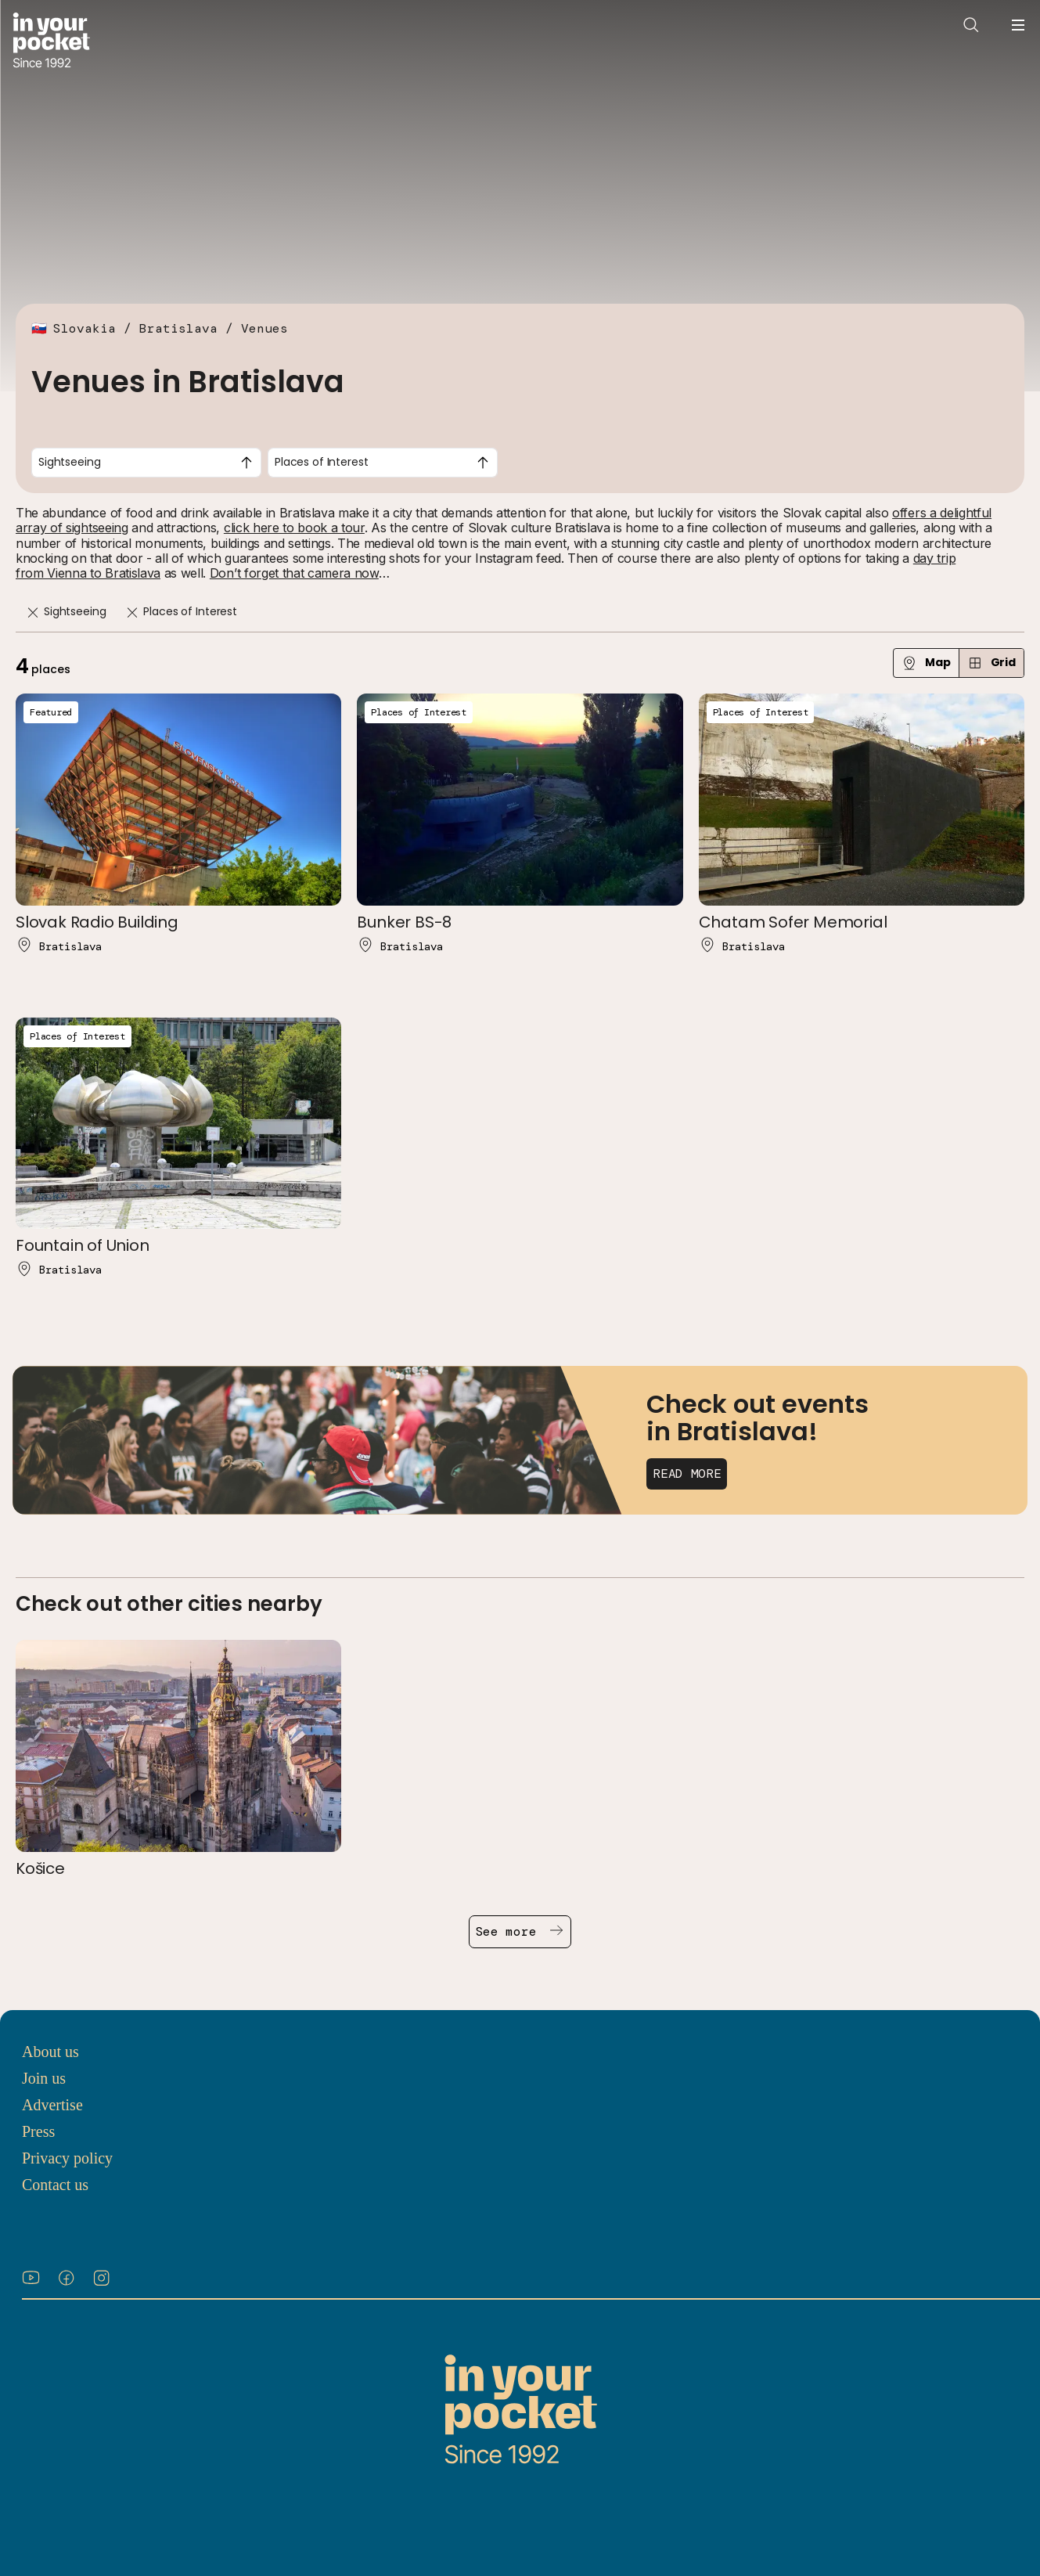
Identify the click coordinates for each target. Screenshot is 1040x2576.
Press (38, 2131)
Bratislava (178, 328)
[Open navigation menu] (1018, 25)
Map (926, 662)
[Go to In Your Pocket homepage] (51, 42)
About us (50, 2051)
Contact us (55, 2184)
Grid (991, 662)
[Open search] (971, 25)
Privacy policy (67, 2158)
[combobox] (146, 462)
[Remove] (33, 612)
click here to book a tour (294, 527)
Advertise (52, 2104)
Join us (44, 2078)
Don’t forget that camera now (294, 573)
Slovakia (84, 328)
